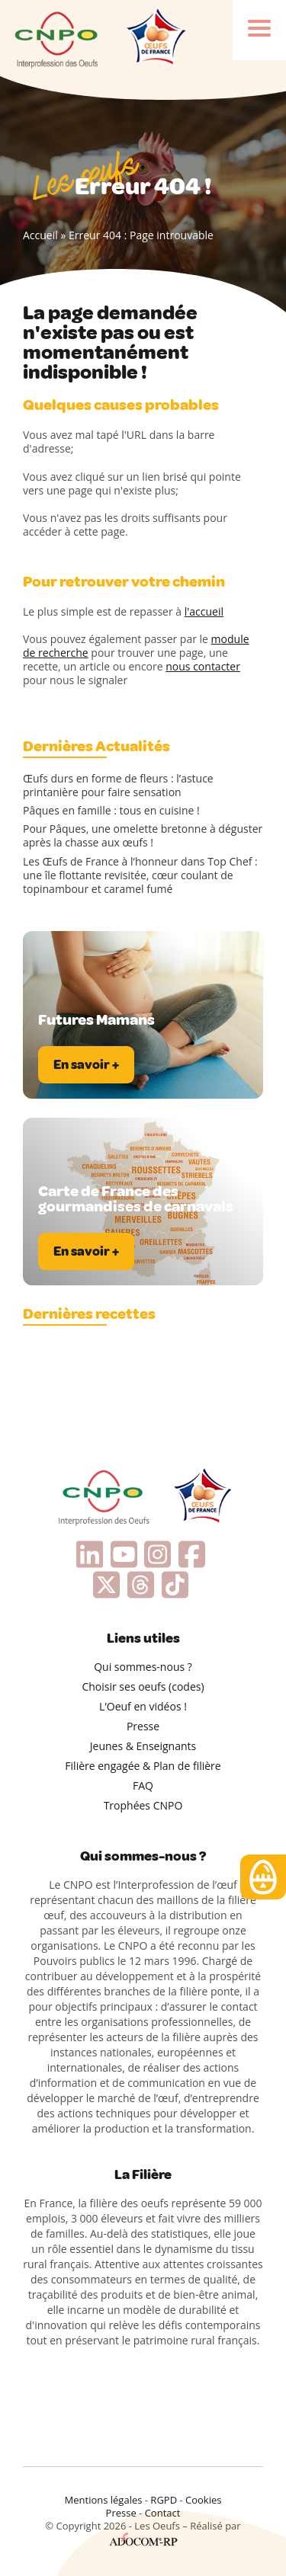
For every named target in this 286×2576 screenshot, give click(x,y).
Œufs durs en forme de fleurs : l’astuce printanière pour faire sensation (118, 785)
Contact (163, 2513)
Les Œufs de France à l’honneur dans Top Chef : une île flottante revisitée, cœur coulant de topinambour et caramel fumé (140, 875)
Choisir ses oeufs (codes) (143, 1686)
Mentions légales (104, 2500)
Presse (143, 1726)
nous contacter (202, 666)
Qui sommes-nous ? (143, 1666)
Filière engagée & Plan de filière (142, 1765)
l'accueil (204, 611)
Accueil (40, 235)
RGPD (163, 2500)
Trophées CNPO (143, 1805)
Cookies (203, 2500)
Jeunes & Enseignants (143, 1746)
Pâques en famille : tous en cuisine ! (111, 811)
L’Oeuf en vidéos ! (143, 1706)
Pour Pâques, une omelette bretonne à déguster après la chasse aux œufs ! (142, 836)
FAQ (143, 1785)
